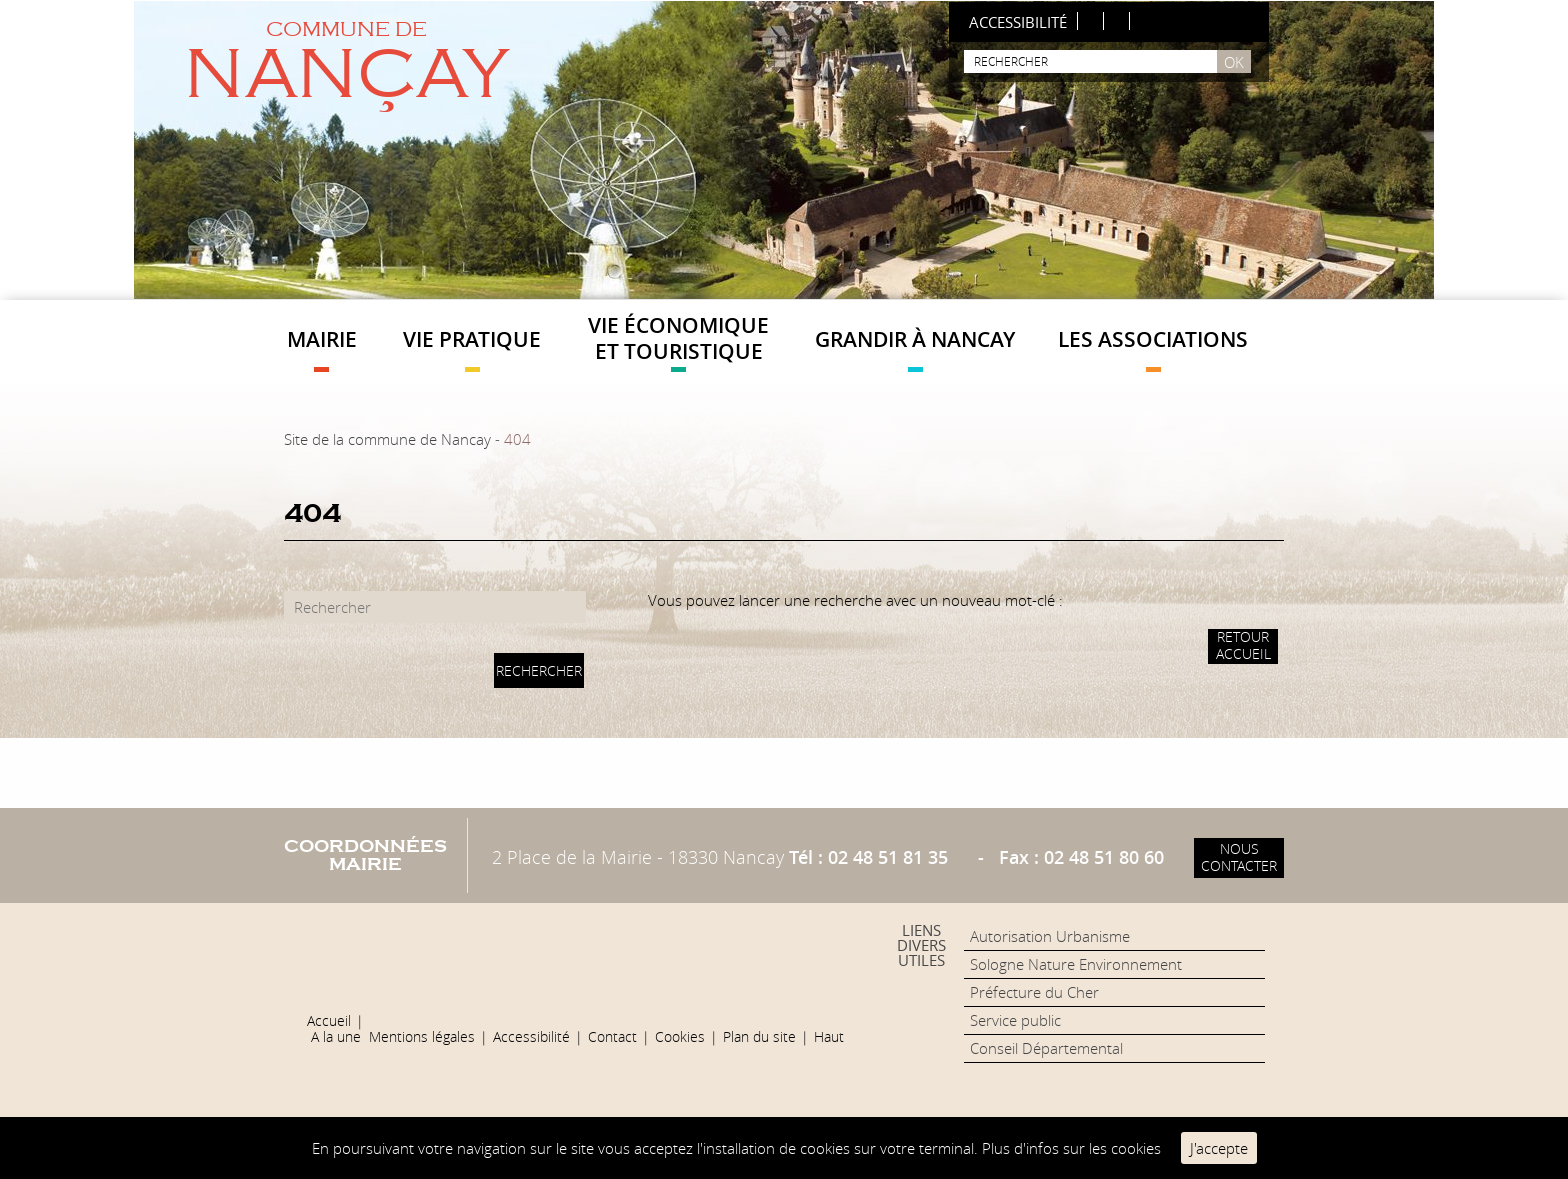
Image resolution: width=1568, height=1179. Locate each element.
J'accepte (1219, 1148)
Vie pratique (472, 348)
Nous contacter (1239, 857)
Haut (829, 1037)
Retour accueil (1243, 645)
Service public (1015, 1020)
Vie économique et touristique (678, 341)
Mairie (322, 348)
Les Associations (1153, 348)
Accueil (329, 1021)
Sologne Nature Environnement (1076, 964)
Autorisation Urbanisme (1050, 936)
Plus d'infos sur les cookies (1071, 1148)
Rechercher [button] (539, 671)
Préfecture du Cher (1034, 992)
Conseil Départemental (1046, 1048)
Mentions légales (422, 1037)
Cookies (680, 1037)
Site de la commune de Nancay (387, 439)
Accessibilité (531, 1037)
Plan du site (759, 1037)
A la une (336, 1037)
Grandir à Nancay (915, 348)
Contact (612, 1037)
